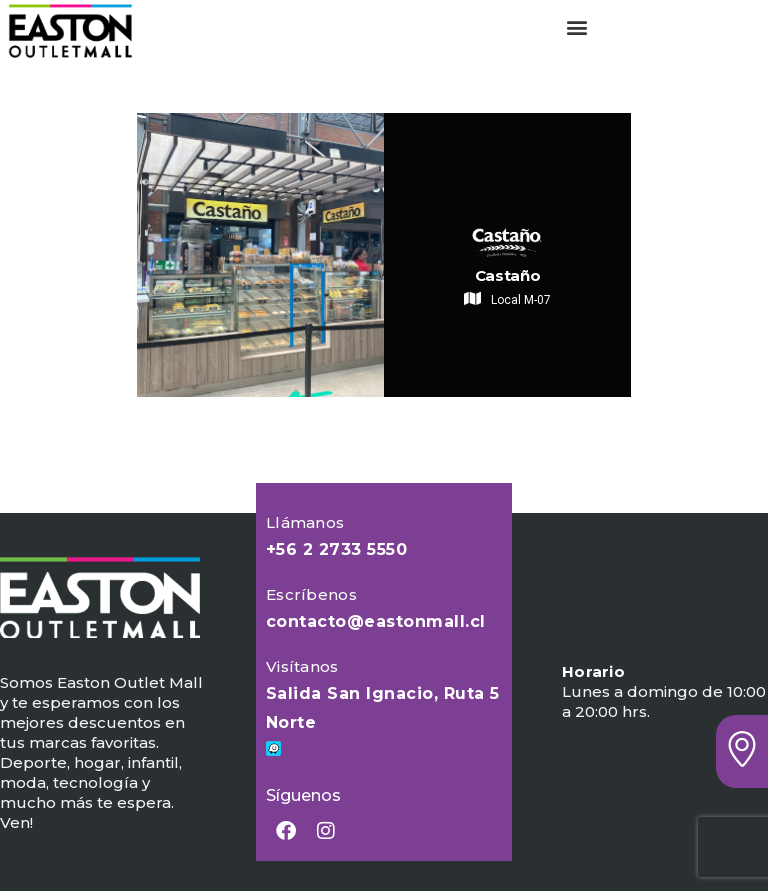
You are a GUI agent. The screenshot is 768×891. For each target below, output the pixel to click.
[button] (576, 26)
